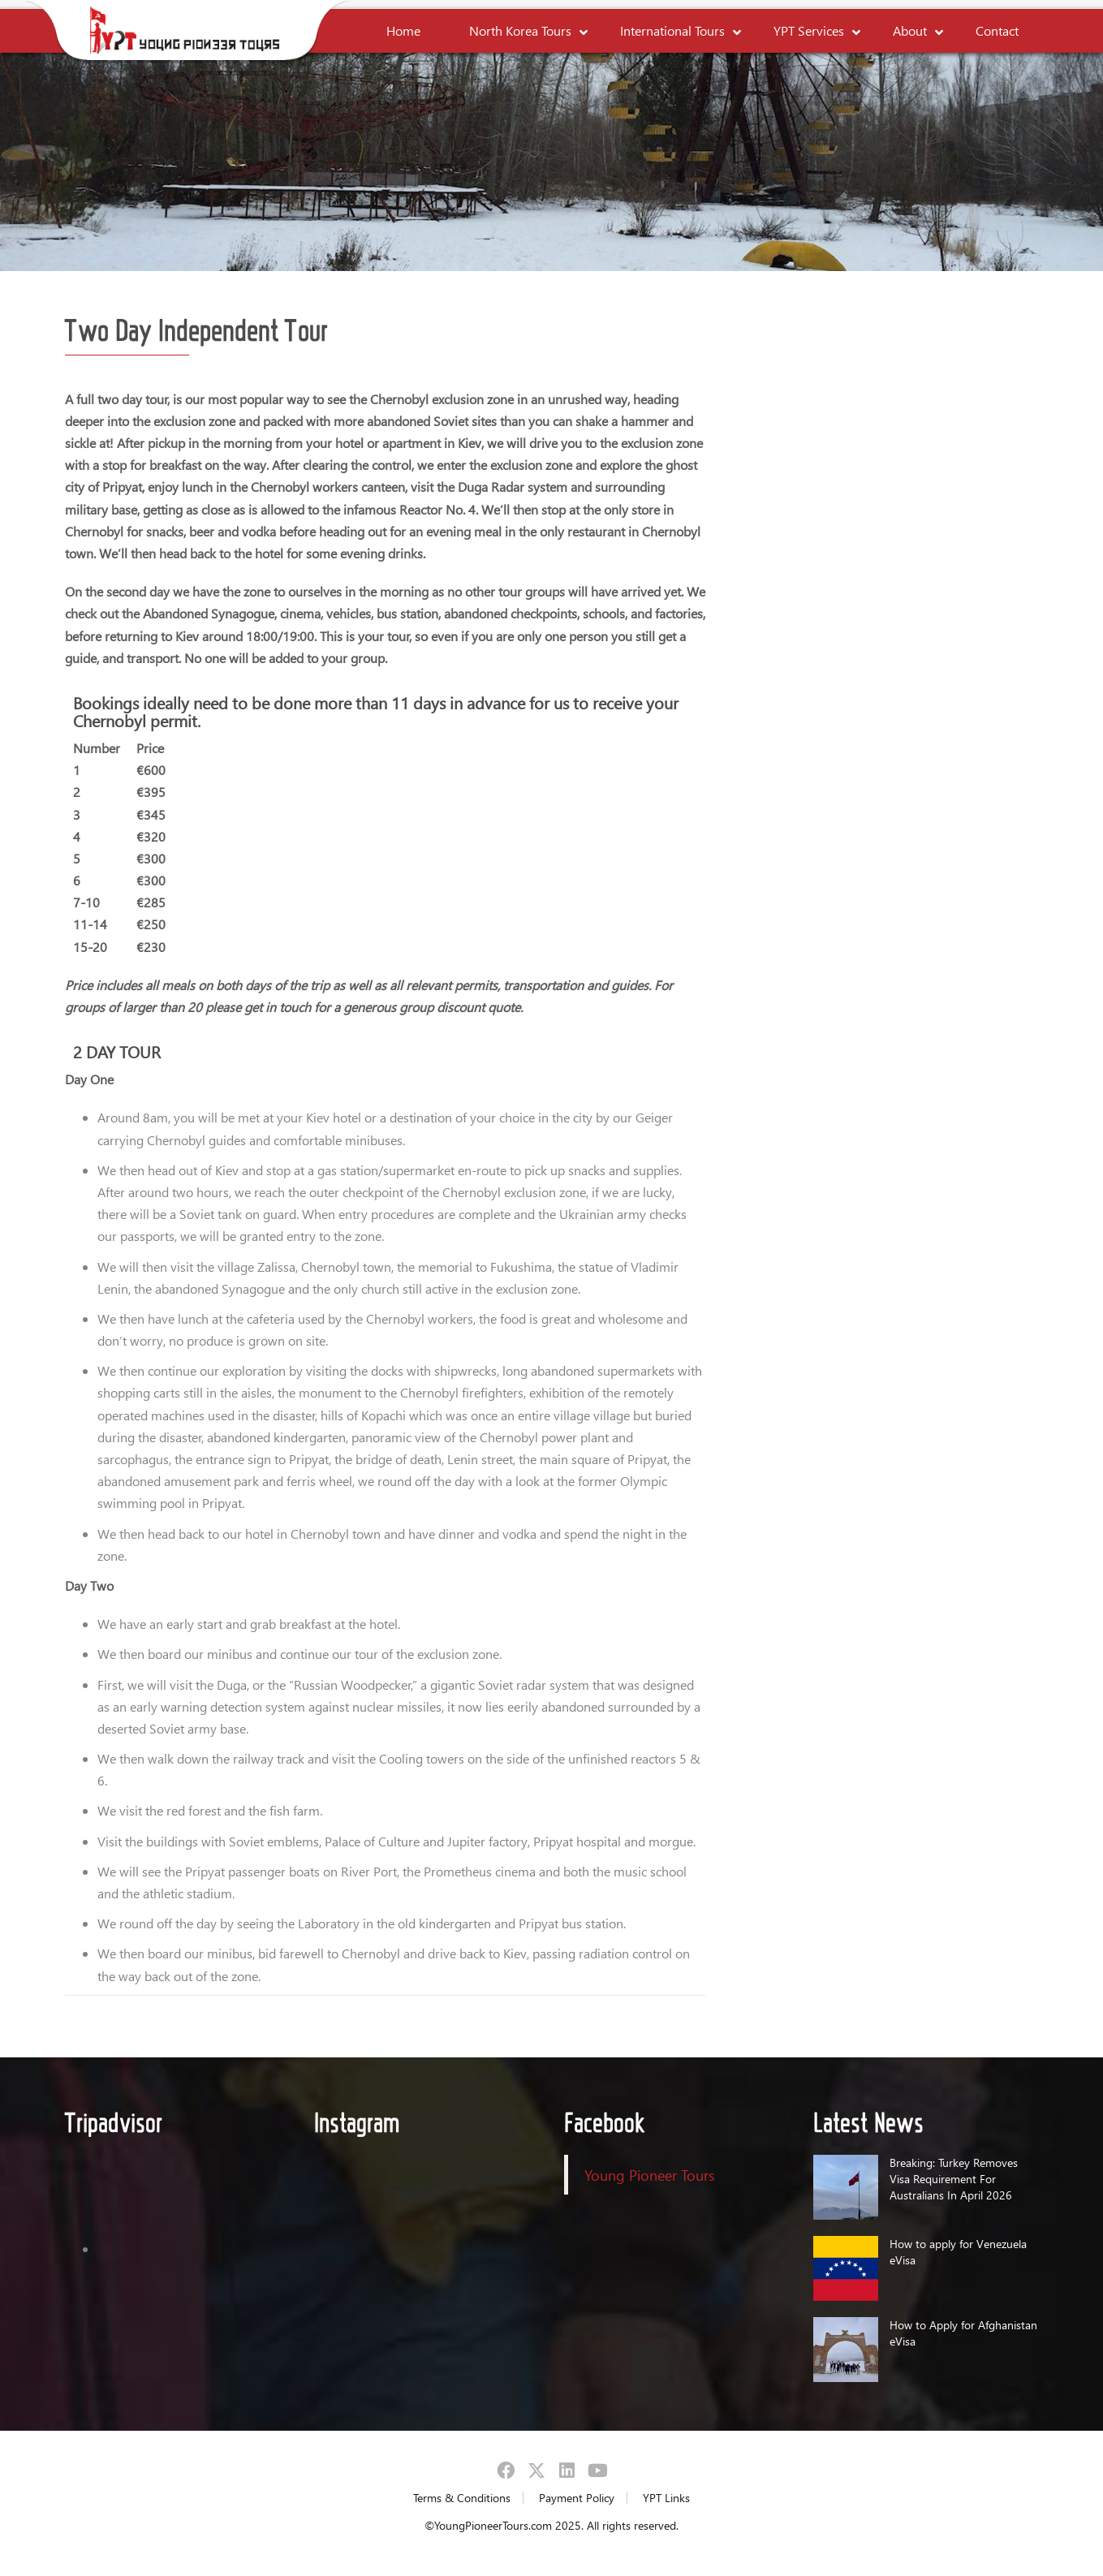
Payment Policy (576, 2497)
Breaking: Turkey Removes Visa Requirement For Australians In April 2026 (954, 2179)
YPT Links (666, 2497)
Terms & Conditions (462, 2497)
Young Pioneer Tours (649, 2175)
